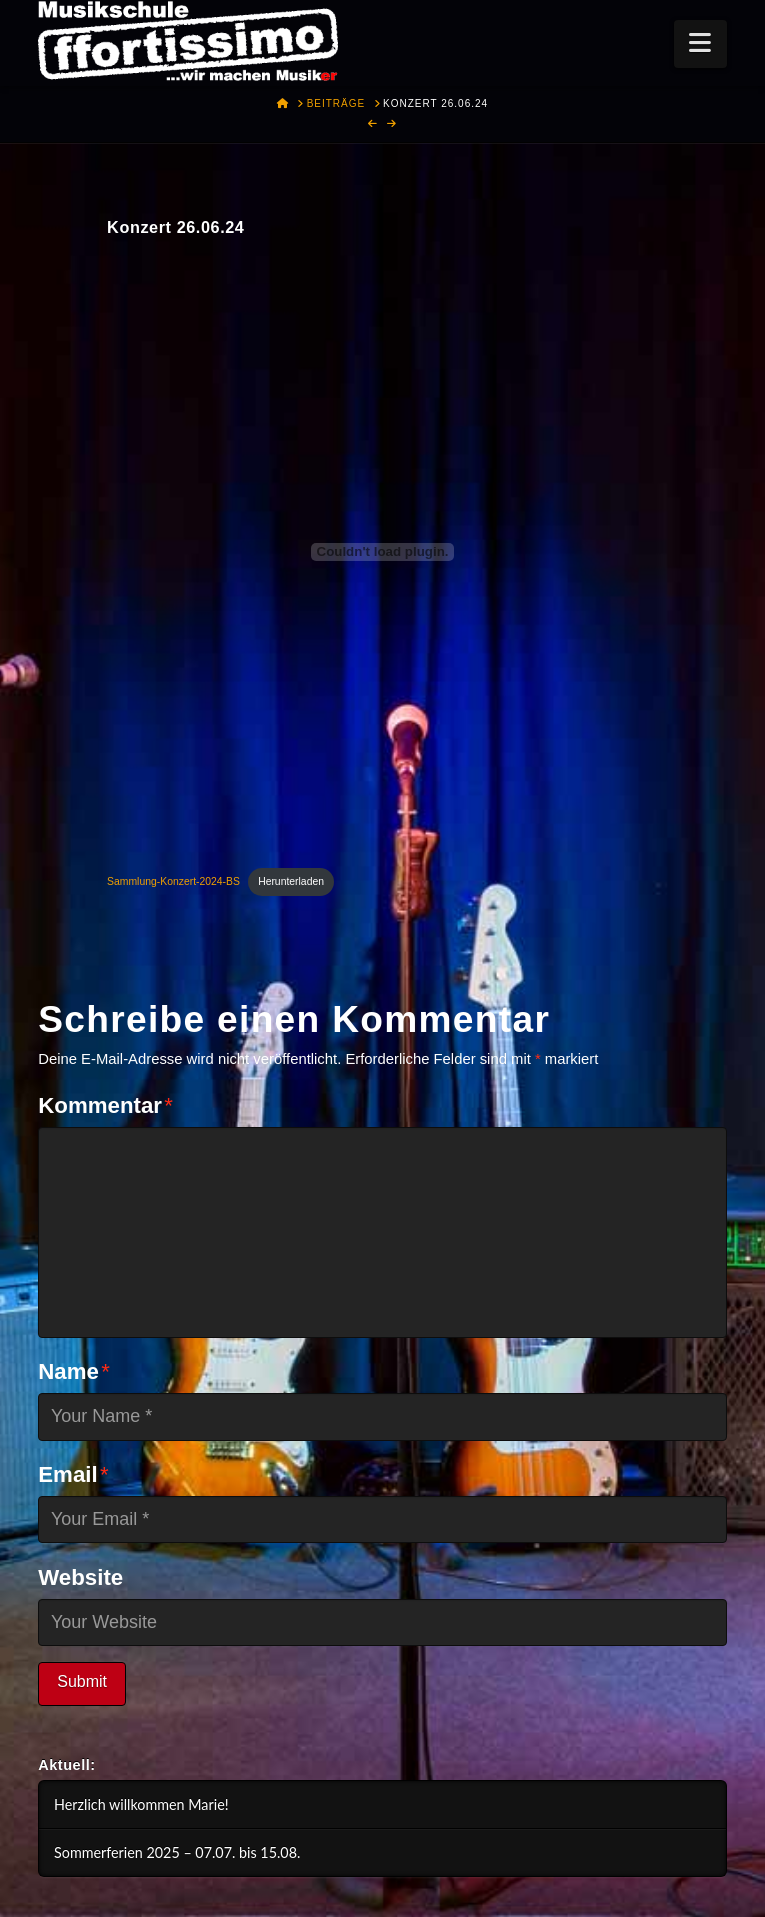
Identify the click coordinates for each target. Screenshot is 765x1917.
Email (73, 1474)
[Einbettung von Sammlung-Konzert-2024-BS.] (382, 552)
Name (74, 1371)
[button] (700, 44)
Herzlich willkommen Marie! (141, 1804)
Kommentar (105, 1105)
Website (80, 1577)
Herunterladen (291, 881)
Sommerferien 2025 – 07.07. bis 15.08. (177, 1852)
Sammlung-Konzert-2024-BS (173, 881)
